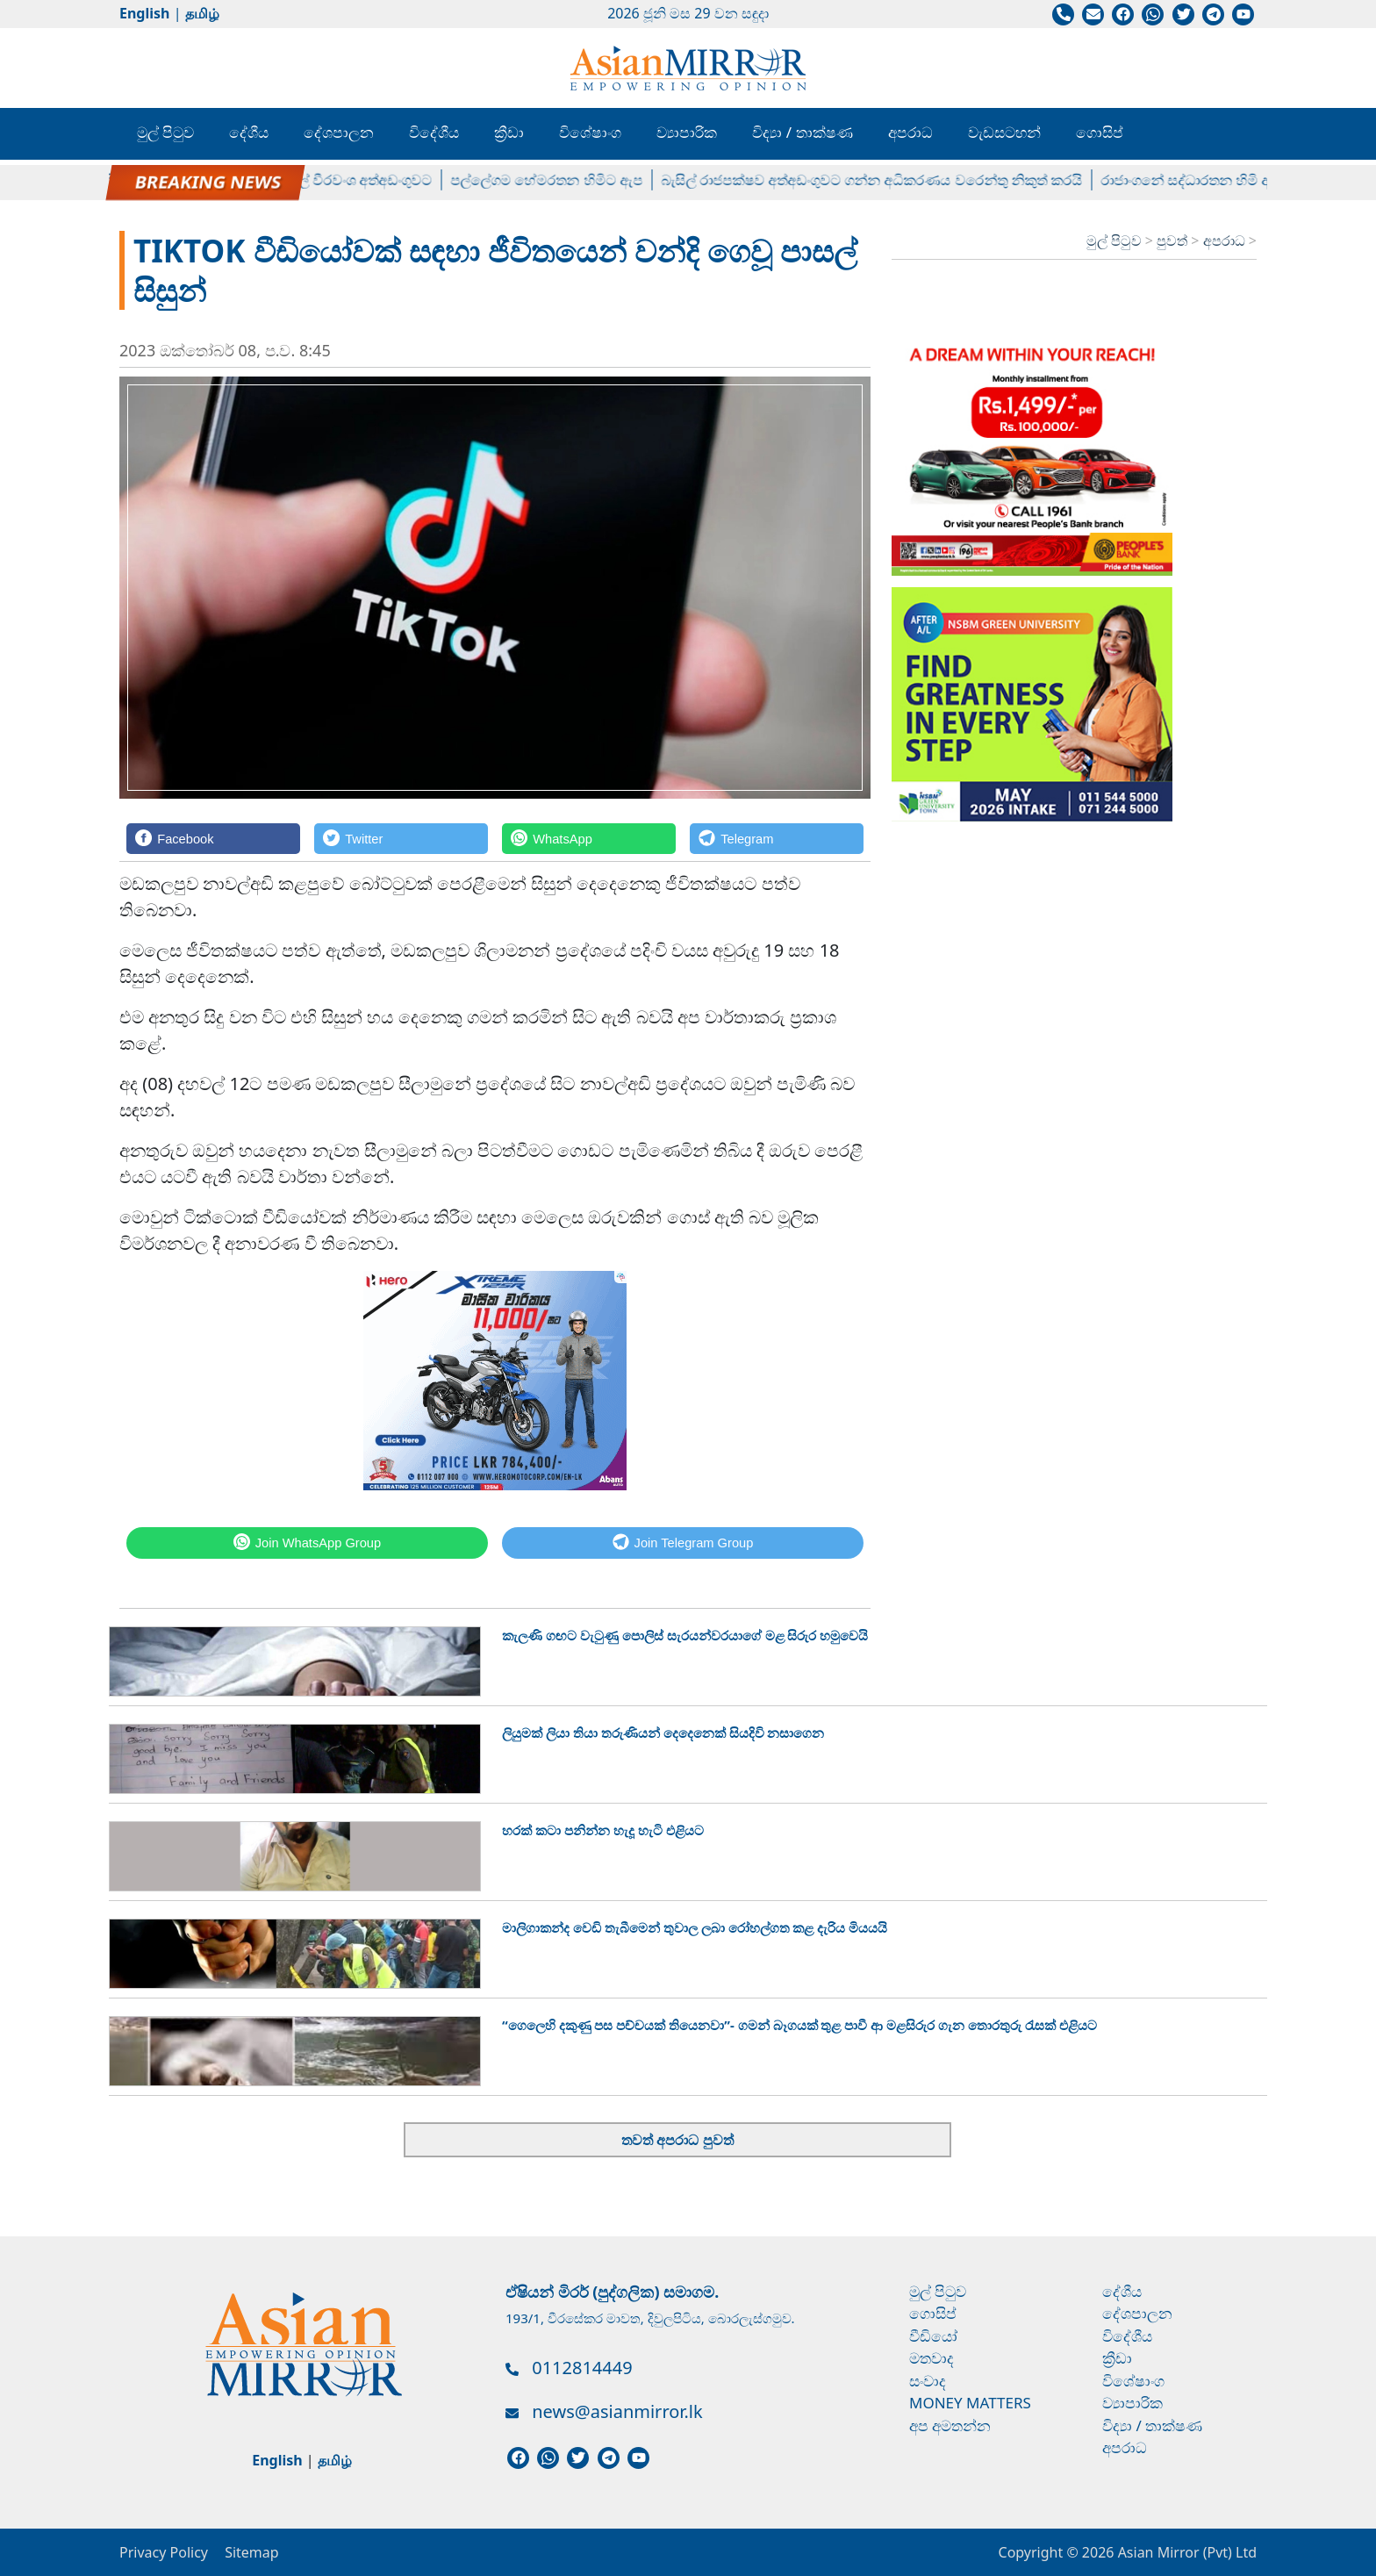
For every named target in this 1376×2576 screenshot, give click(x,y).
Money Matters (970, 2403)
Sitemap (252, 2552)
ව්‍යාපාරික (686, 132)
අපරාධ (910, 132)
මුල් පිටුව (165, 132)
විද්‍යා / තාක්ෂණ (802, 132)
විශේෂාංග (590, 132)
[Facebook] (213, 838)
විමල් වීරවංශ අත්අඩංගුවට (364, 180)
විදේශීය (434, 132)
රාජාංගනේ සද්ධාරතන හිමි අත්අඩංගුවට (1227, 180)
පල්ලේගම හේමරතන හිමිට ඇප (555, 180)
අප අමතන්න (950, 2425)
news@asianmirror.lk (617, 2411)
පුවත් (1174, 240)
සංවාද (927, 2381)
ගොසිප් (1099, 132)
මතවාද (931, 2358)
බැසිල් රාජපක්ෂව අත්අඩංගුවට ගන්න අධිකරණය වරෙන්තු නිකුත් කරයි (881, 180)
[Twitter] (401, 838)
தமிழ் (202, 13)
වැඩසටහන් (1004, 132)
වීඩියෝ (933, 2336)
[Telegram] (777, 838)
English (144, 13)
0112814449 (582, 2367)
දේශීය (249, 132)
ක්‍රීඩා (509, 132)
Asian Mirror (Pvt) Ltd (1185, 2552)
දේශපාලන (339, 132)
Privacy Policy (163, 2552)
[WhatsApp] (589, 838)
